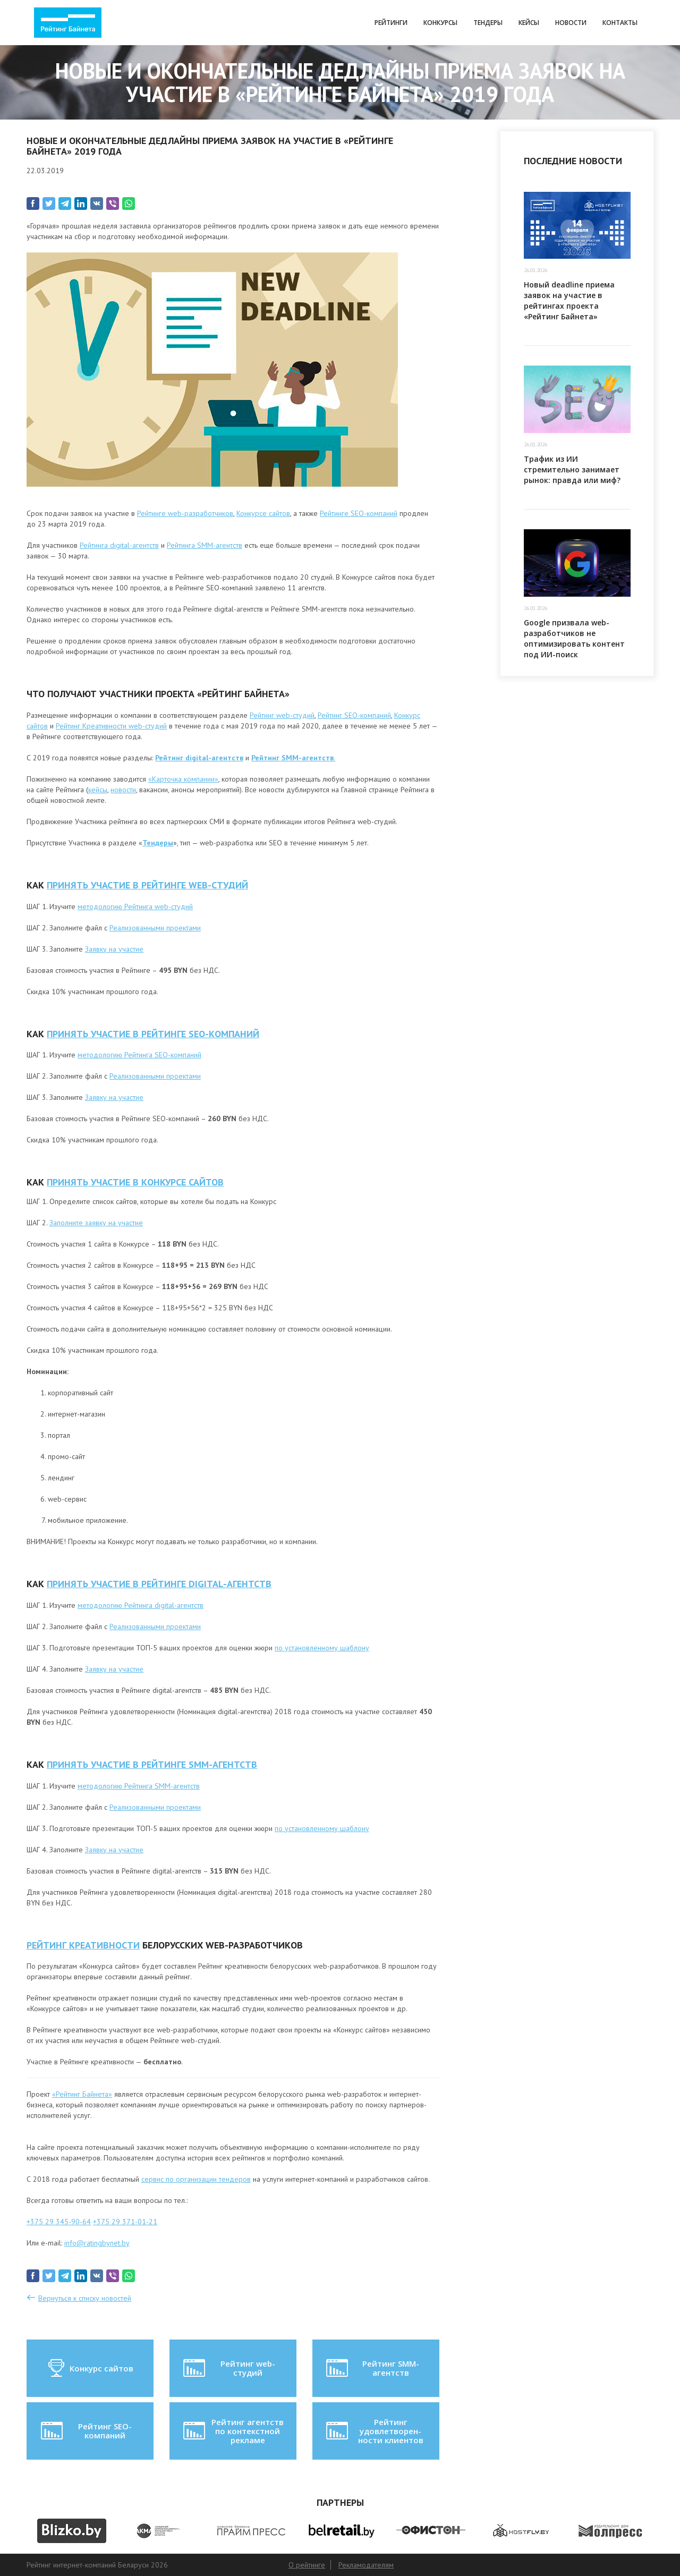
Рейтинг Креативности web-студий (111, 726)
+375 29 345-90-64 (59, 2221)
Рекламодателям (366, 2565)
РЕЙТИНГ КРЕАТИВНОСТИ (83, 1945)
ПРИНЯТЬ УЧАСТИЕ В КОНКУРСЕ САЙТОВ (135, 1182)
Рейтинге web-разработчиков (185, 513)
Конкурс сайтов (90, 2368)
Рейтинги (391, 22)
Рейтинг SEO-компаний (354, 715)
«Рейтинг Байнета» (82, 2094)
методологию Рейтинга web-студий (135, 906)
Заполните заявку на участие (96, 1222)
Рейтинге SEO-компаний (358, 513)
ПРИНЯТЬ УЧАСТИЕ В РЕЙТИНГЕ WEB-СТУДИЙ (147, 885)
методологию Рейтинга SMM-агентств (139, 1786)
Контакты (620, 22)
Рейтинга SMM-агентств (204, 545)
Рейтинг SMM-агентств (371, 2368)
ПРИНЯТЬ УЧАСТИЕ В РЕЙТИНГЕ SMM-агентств (152, 1764)
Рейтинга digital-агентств (119, 545)
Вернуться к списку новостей (84, 2298)
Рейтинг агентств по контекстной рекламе (232, 2431)
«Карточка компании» (183, 779)
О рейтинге (306, 2565)
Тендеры (488, 22)
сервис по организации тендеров (196, 2179)
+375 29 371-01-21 (125, 2221)
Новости (570, 22)
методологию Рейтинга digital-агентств (140, 1605)
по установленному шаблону (322, 1648)
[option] (71, 2531)
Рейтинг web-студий (282, 715)
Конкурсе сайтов (263, 513)
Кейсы (528, 22)
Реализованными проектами (155, 928)
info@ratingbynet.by (97, 2243)
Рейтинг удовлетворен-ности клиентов (373, 2431)
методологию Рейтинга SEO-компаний (139, 1055)
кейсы (97, 789)
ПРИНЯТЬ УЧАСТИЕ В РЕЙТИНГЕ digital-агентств (159, 1584)
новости (123, 789)
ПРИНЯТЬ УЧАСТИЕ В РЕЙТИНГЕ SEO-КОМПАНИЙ (153, 1034)
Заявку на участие (114, 949)
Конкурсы (440, 22)
